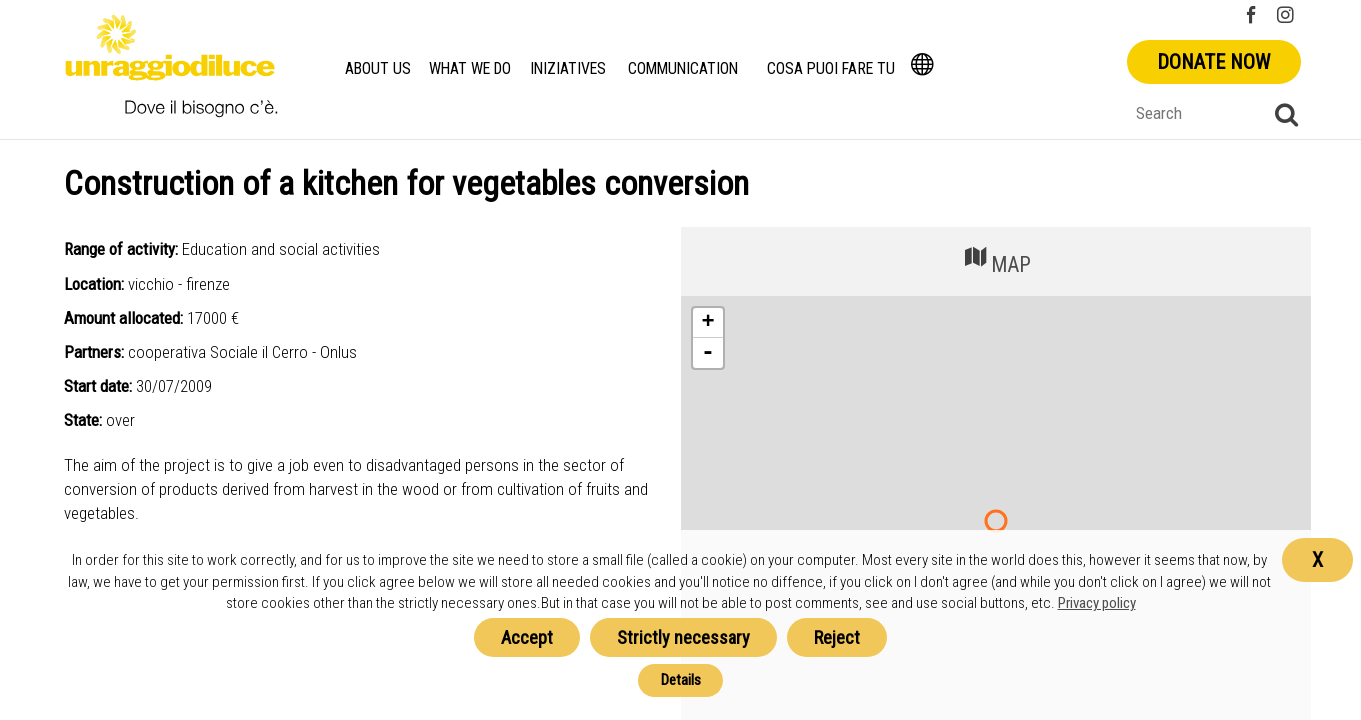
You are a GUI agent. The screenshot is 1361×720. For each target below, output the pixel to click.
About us (377, 68)
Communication (686, 68)
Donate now (1213, 62)
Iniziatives (570, 68)
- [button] (708, 353)
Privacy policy (1097, 603)
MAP (996, 259)
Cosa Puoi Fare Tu (834, 68)
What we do (470, 68)
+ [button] (707, 323)
